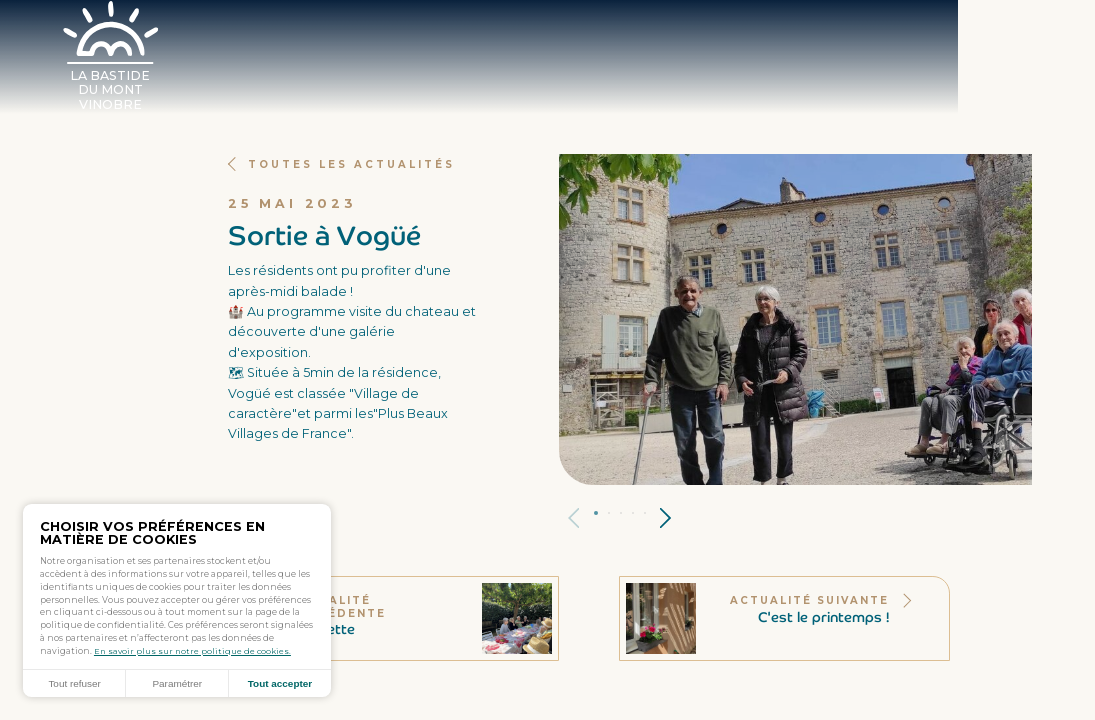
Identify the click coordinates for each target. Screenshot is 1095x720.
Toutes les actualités (347, 164)
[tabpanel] (795, 319)
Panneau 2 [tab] (615, 513)
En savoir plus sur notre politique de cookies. (194, 648)
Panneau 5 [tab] (652, 513)
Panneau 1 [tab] (601, 514)
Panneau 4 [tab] (639, 513)
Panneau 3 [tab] (627, 513)
